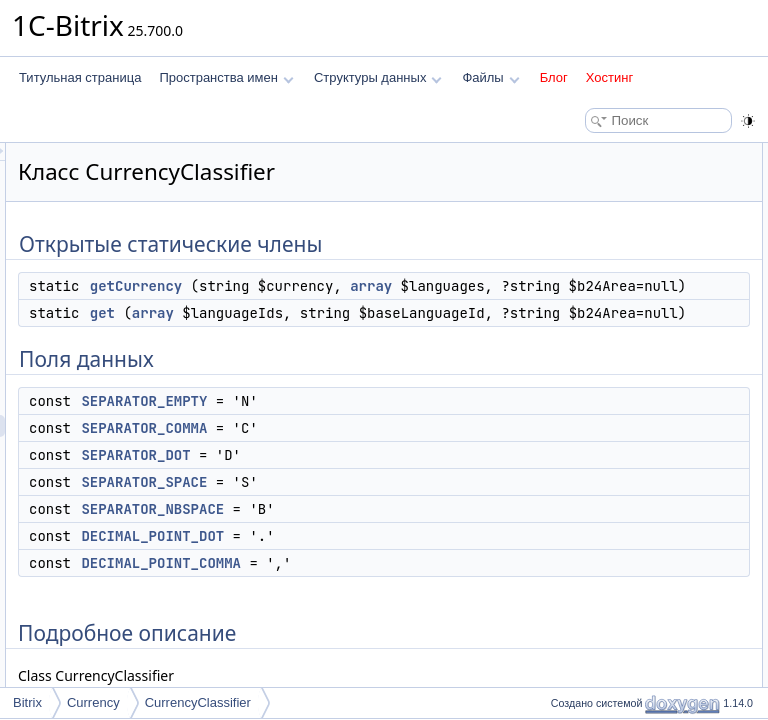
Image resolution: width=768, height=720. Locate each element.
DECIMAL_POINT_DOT (625, 352)
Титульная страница (80, 77)
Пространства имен (226, 77)
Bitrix (27, 702)
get (352, 451)
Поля (559, 484)
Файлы (490, 77)
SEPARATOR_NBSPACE (628, 330)
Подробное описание (604, 396)
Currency (93, 702)
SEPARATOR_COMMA (623, 264)
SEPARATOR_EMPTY (394, 649)
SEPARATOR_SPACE (620, 308)
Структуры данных (378, 77)
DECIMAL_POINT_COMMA (635, 374)
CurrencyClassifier (198, 702)
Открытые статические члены (628, 154)
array (361, 380)
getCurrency (386, 336)
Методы (567, 418)
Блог (554, 77)
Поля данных (581, 220)
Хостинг (609, 77)
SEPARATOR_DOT (613, 286)
